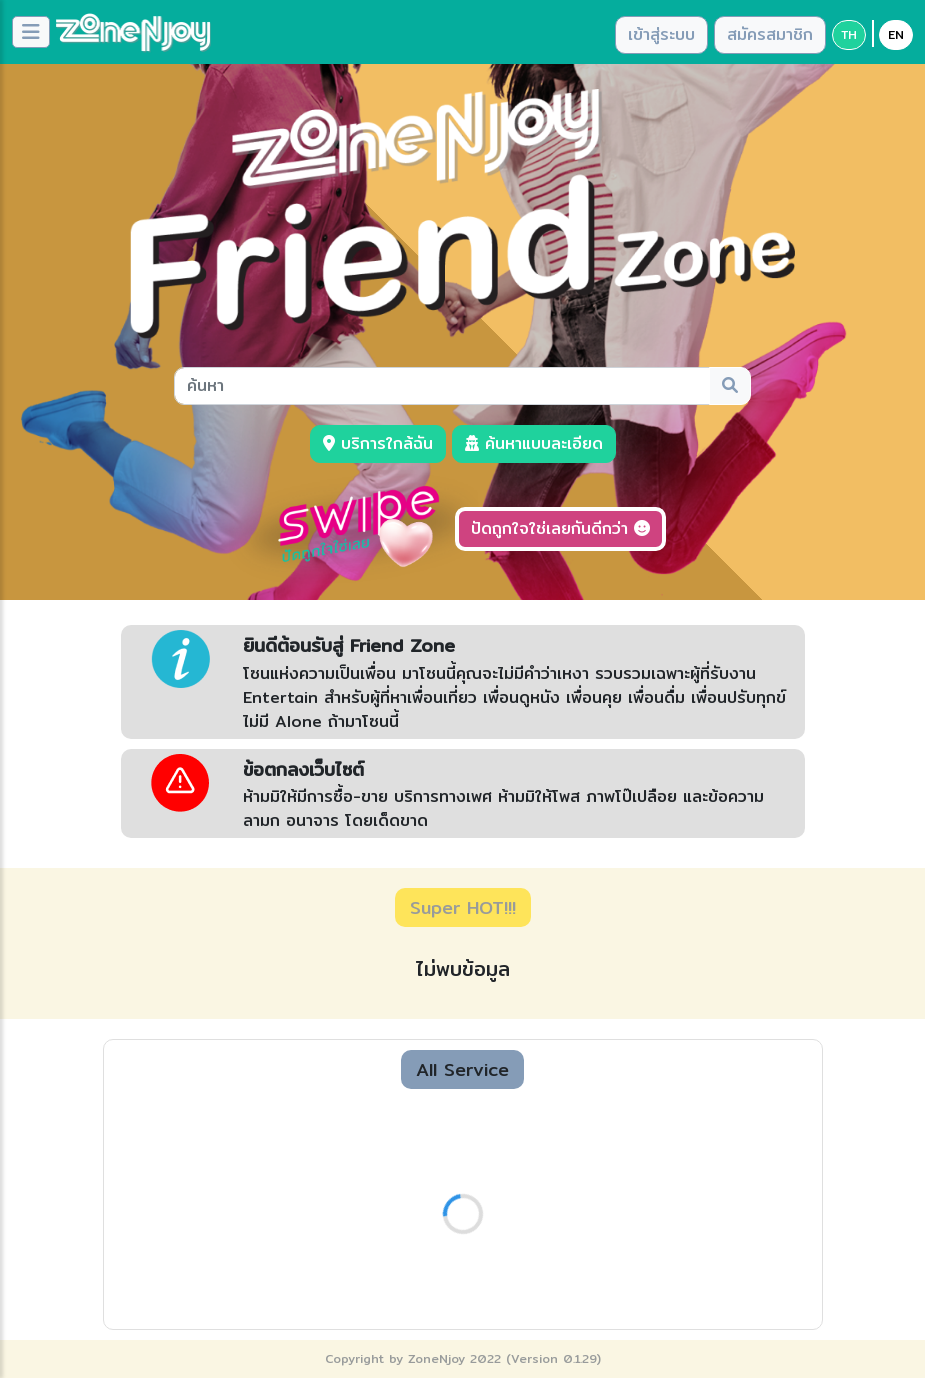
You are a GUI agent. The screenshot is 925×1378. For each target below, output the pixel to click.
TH (849, 34)
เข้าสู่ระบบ (661, 34)
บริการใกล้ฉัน (378, 443)
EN (896, 34)
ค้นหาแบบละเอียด (534, 443)
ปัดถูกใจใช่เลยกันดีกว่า (560, 528)
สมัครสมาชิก (770, 34)
